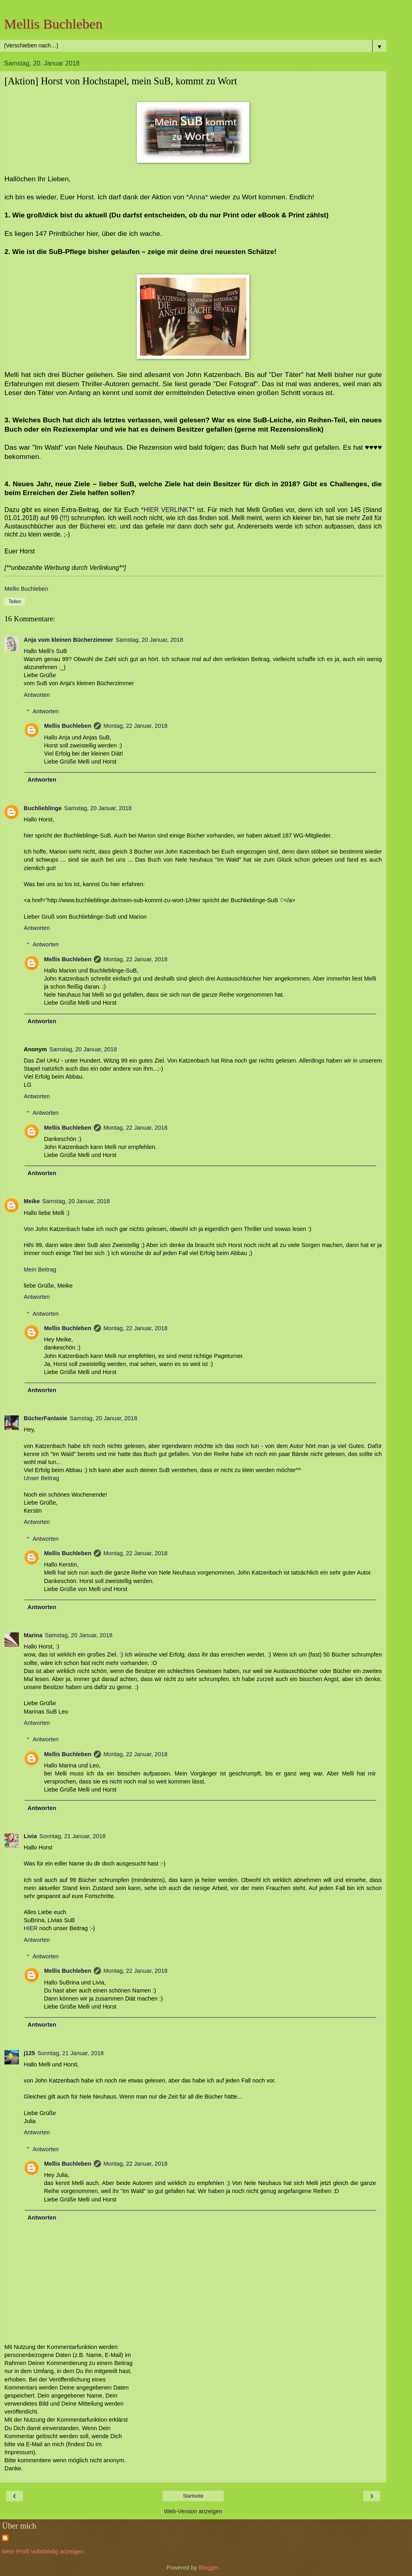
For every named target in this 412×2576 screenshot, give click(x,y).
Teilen (14, 601)
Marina (33, 1635)
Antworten (37, 695)
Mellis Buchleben (53, 23)
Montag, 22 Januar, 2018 (135, 726)
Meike (32, 1201)
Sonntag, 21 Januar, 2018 (72, 1836)
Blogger (208, 2567)
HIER (30, 1928)
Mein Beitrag (40, 1269)
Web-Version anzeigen (193, 2511)
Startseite (193, 2496)
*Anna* (196, 197)
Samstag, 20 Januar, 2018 (149, 640)
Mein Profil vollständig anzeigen (42, 2551)
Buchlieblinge (43, 808)
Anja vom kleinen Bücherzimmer (68, 640)
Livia (30, 1836)
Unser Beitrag (41, 1478)
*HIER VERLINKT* (167, 509)
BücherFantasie (45, 1418)
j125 (29, 2053)
